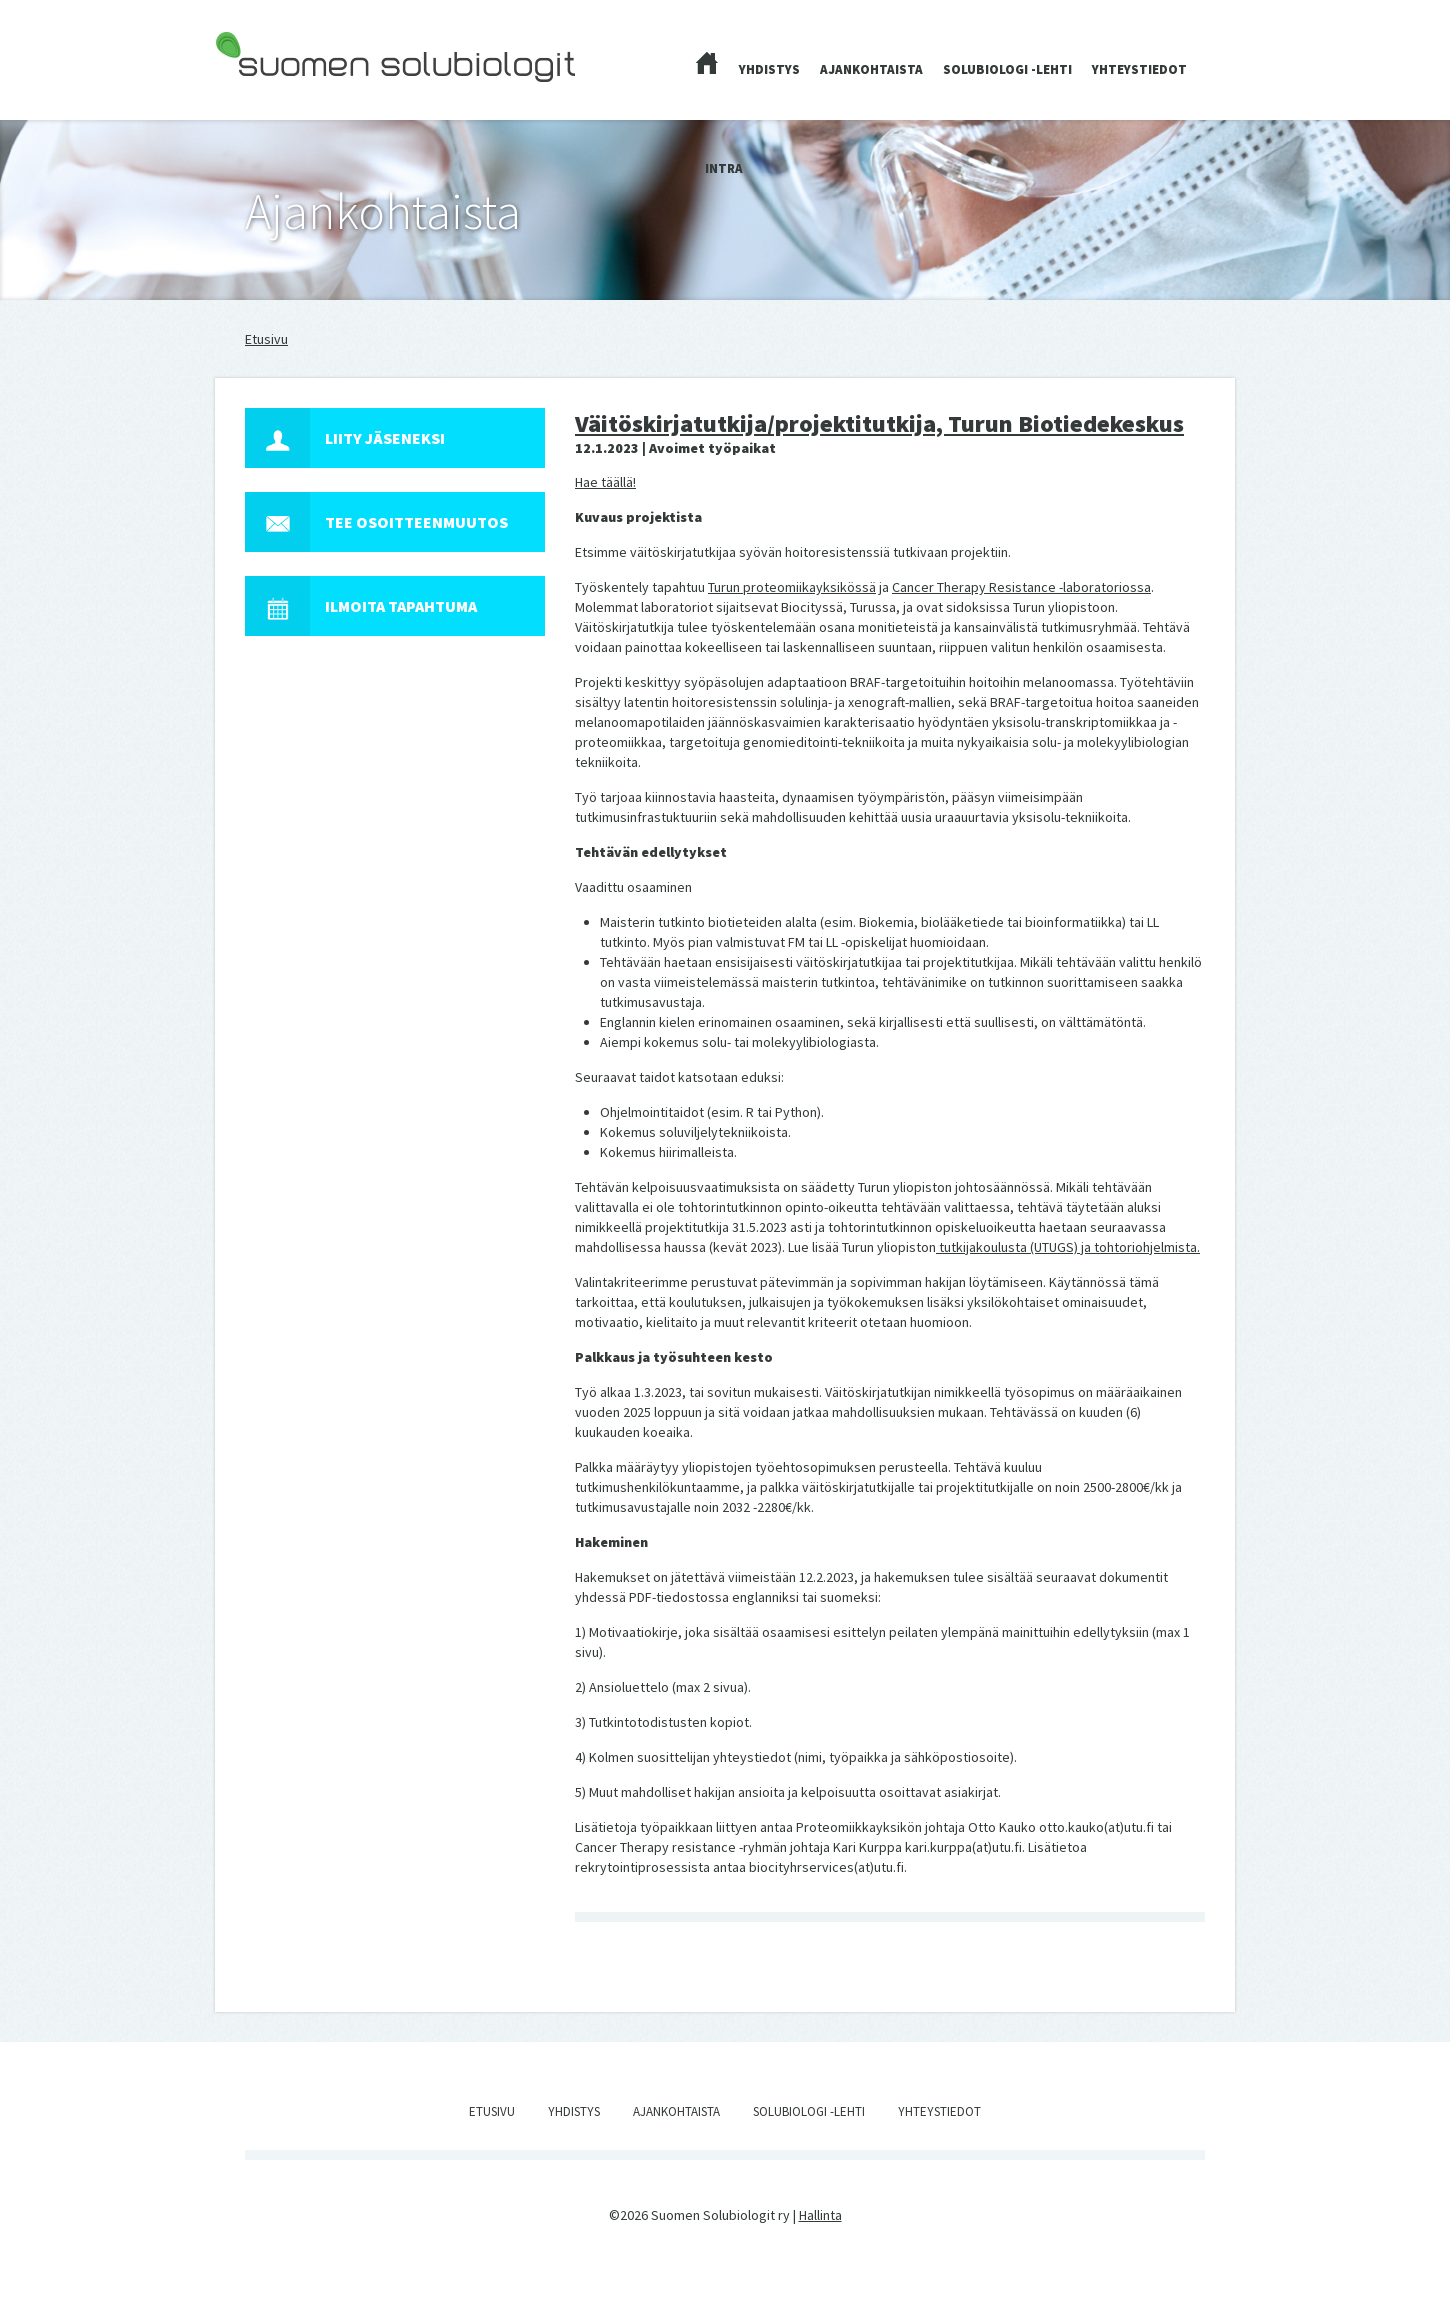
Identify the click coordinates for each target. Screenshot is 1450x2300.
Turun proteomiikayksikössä (792, 587)
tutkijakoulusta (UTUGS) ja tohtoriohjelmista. (1068, 1247)
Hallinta (820, 2215)
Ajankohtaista (871, 69)
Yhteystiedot (1139, 69)
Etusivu (266, 339)
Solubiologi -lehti (1007, 69)
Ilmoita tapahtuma (361, 606)
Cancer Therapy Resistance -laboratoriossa (1021, 587)
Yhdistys (769, 69)
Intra (724, 168)
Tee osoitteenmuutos (376, 522)
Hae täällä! (605, 482)
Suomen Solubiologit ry (284, 96)
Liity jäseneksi (345, 438)
